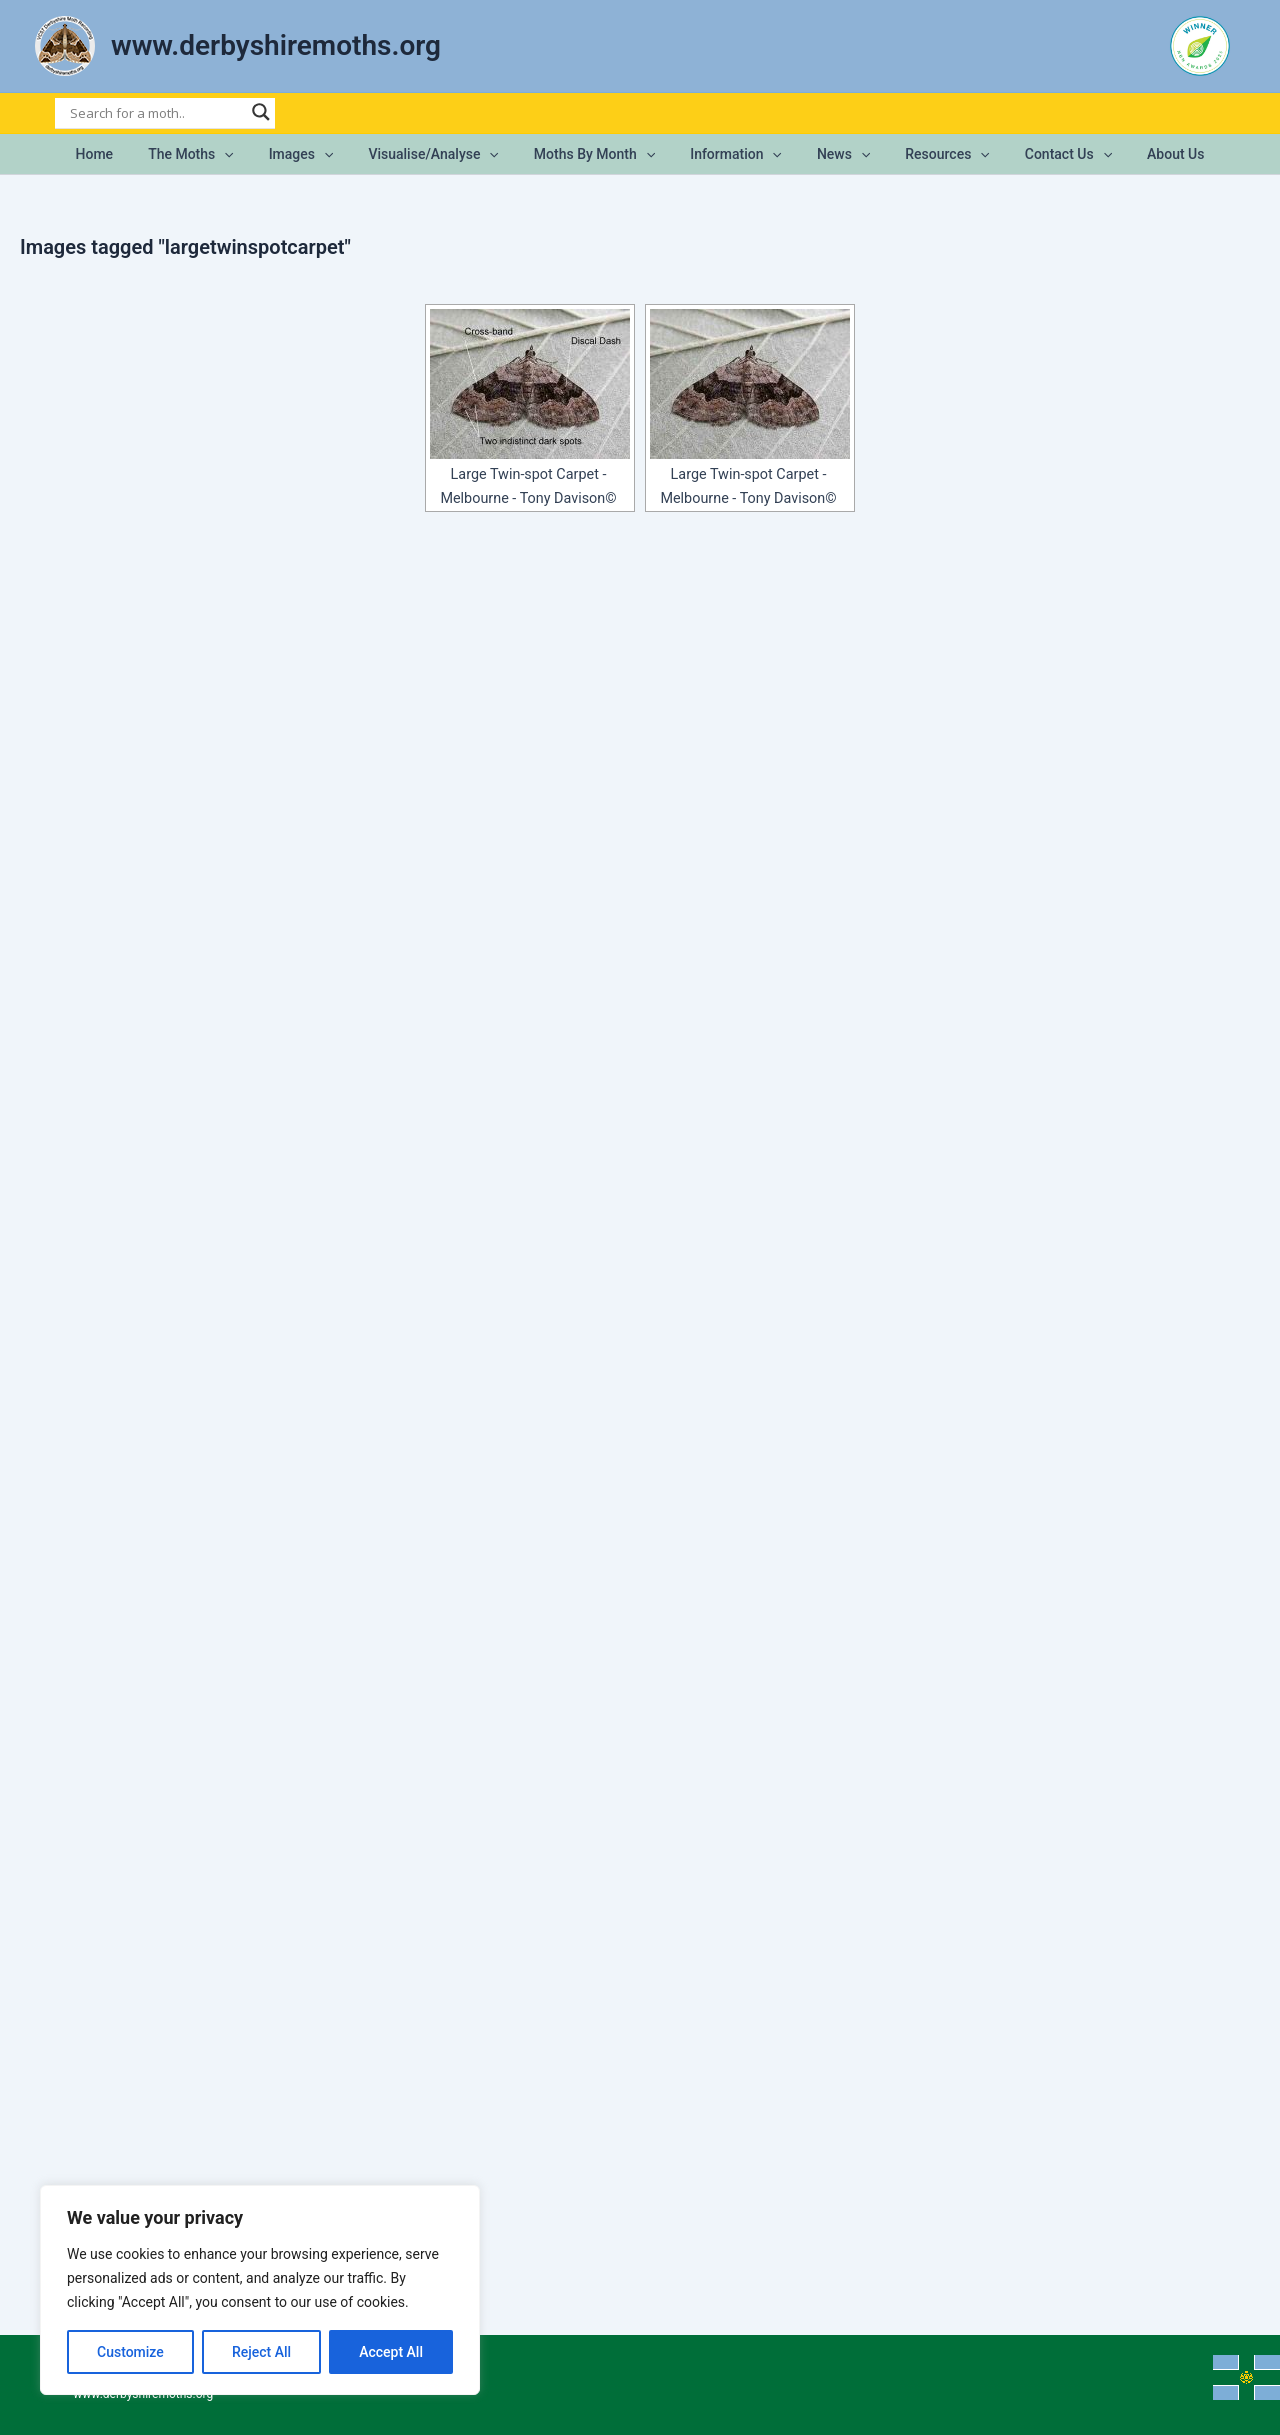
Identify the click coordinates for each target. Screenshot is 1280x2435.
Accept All (391, 2352)
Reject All (261, 2352)
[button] (249, 154)
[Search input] (156, 113)
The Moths (216, 154)
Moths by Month (597, 154)
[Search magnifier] (261, 112)
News (832, 154)
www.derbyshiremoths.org (276, 45)
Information (733, 154)
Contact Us (1043, 154)
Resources (930, 154)
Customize (130, 2352)
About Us (1144, 154)
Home (126, 154)
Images (318, 154)
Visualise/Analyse (444, 154)
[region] (260, 2290)
